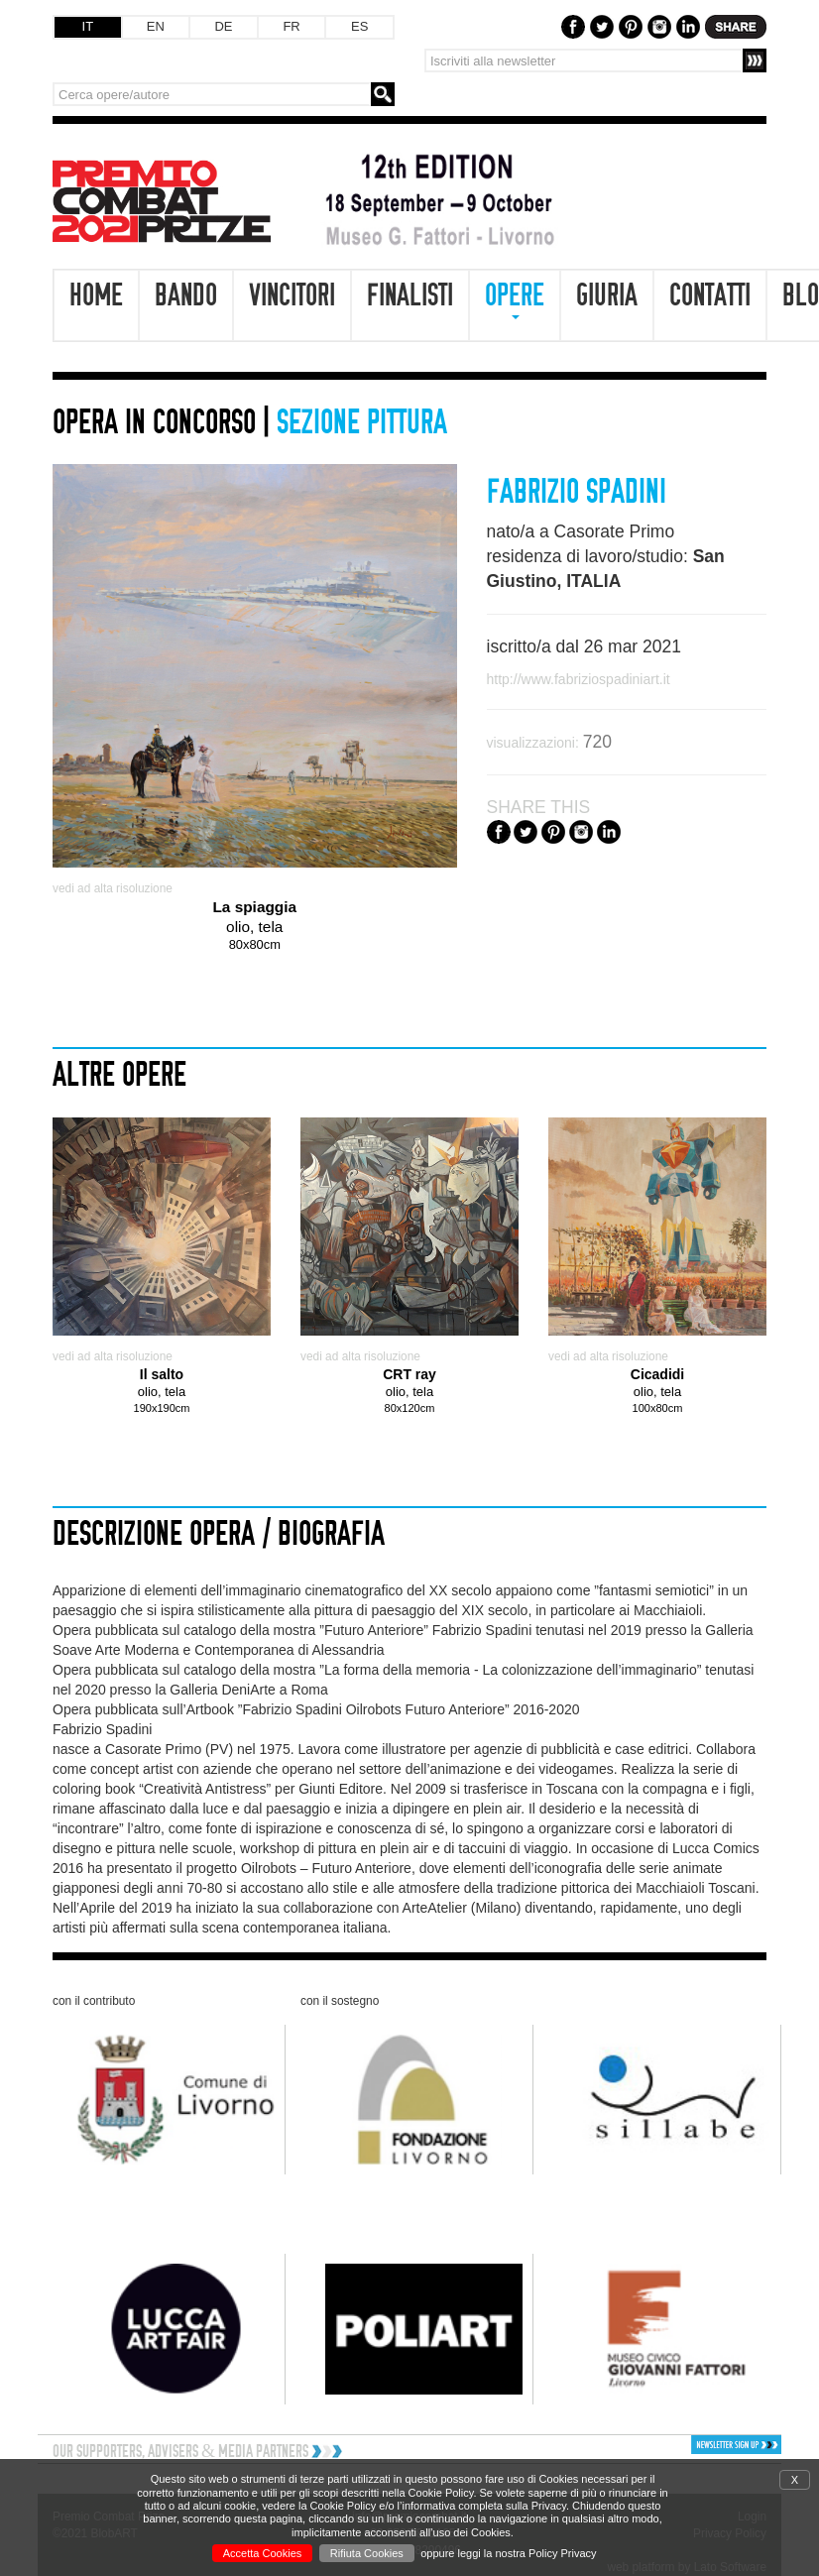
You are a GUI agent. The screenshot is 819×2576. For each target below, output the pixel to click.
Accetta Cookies (262, 2553)
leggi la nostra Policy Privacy (527, 2553)
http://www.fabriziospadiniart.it (578, 679)
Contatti (710, 295)
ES (359, 26)
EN (156, 26)
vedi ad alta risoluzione (113, 888)
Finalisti (410, 295)
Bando (186, 295)
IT (88, 26)
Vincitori (292, 295)
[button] (696, 2444)
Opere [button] (514, 299)
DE (223, 26)
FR (291, 26)
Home (96, 295)
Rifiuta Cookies (367, 2553)
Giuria (607, 295)
